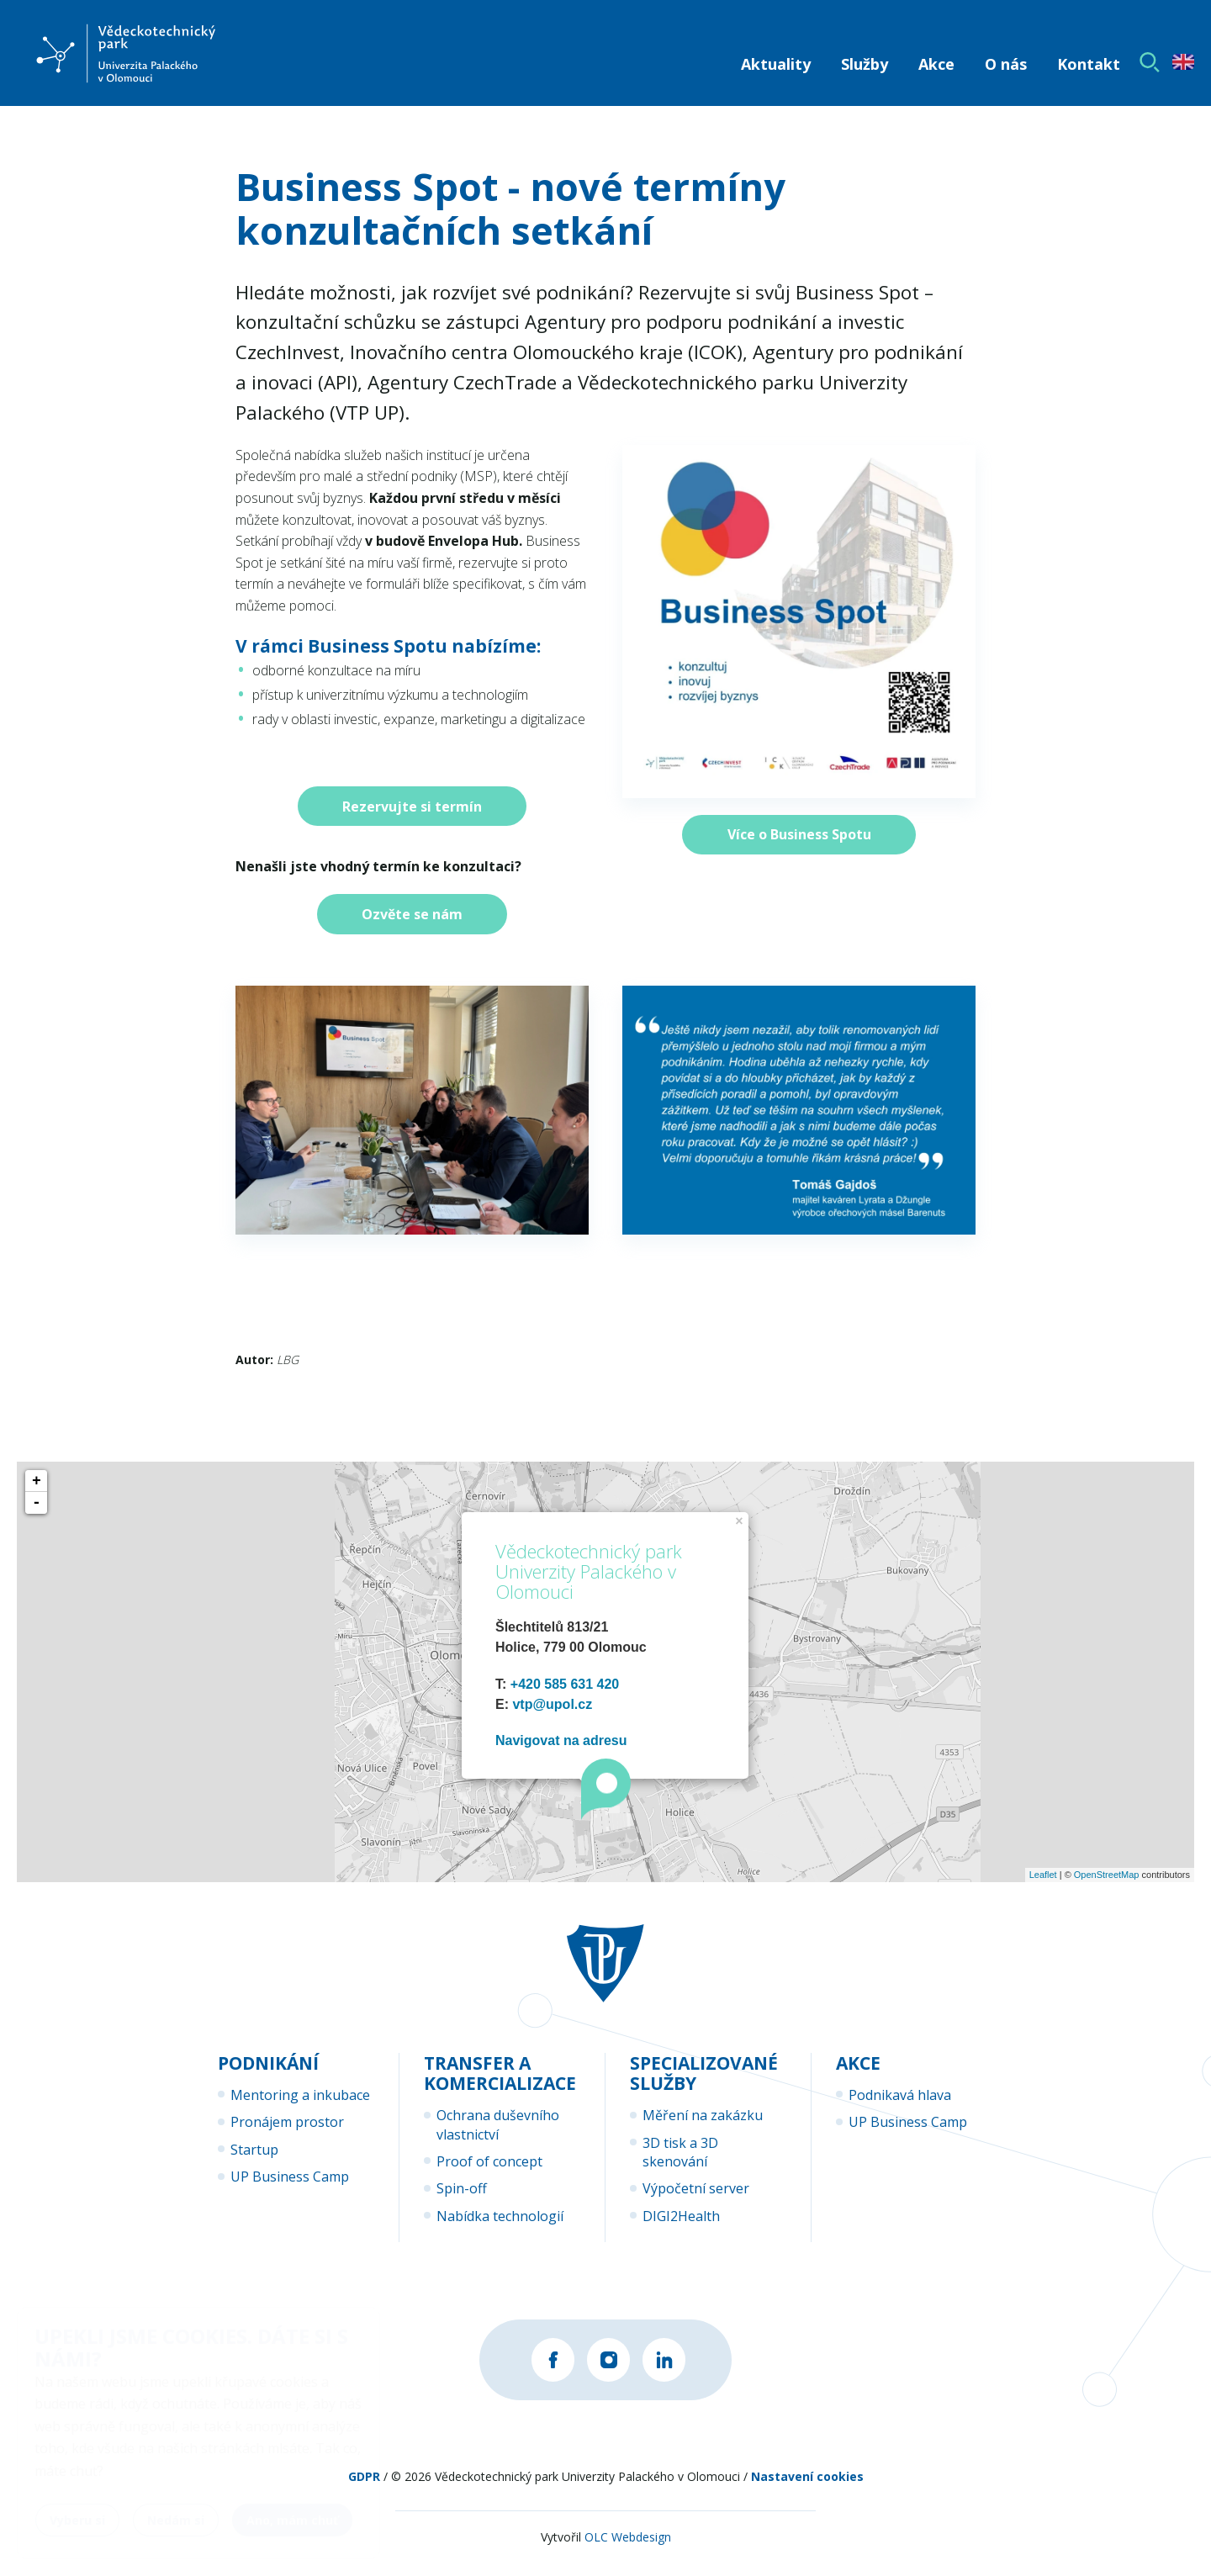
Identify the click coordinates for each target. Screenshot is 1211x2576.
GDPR (364, 2490)
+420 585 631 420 (564, 1684)
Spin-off (461, 2188)
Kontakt (1088, 64)
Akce (936, 64)
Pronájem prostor (287, 2122)
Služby (864, 64)
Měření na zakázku (703, 2115)
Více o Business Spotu (799, 834)
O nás (1006, 64)
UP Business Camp (289, 2176)
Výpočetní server (696, 2188)
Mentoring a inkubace (300, 2095)
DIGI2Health (681, 2216)
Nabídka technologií (499, 2216)
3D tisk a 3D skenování (680, 2152)
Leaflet (1043, 1875)
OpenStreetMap (1107, 1875)
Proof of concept (489, 2161)
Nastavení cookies (807, 2490)
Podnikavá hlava (900, 2095)
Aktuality (776, 64)
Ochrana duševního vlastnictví (497, 2124)
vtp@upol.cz (552, 1704)
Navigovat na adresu (561, 1740)
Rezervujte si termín (412, 806)
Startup (254, 2149)
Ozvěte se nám (412, 914)
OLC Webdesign (627, 2550)
